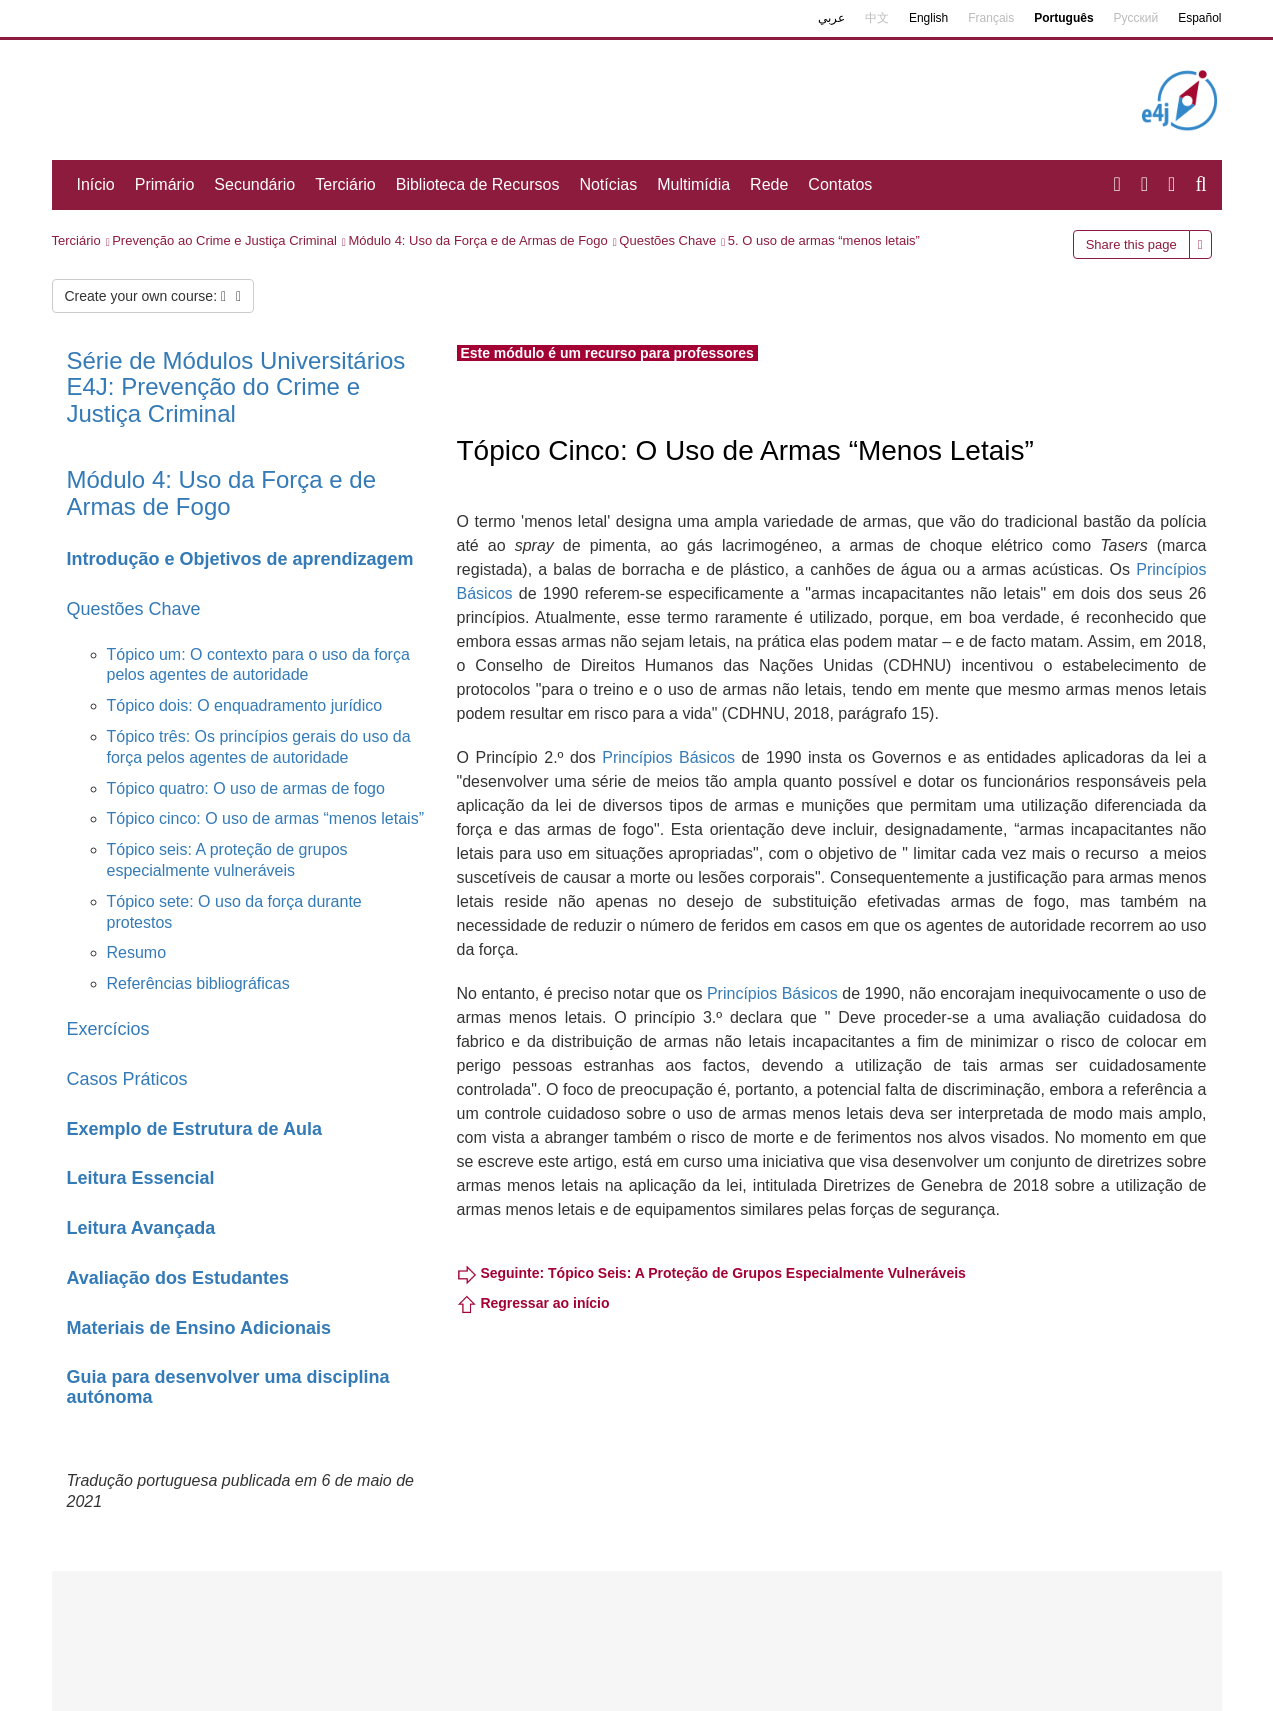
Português (1063, 18)
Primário (165, 184)
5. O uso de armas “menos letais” (824, 240)
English (928, 18)
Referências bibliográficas (198, 983)
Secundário (254, 184)
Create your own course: (153, 296)
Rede (769, 184)
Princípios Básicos (668, 757)
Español (1199, 18)
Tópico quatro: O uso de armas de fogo (246, 788)
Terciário (345, 184)
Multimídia (693, 184)
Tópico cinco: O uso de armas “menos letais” (265, 818)
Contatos (840, 184)
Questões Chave (667, 240)
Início (96, 184)
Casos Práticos (127, 1079)
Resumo (137, 952)
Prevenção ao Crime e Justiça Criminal (224, 240)
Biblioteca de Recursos (478, 184)
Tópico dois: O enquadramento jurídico (245, 705)
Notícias (608, 184)
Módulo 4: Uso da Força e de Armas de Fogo (477, 240)
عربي (831, 18)
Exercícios (108, 1029)
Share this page (1131, 244)
